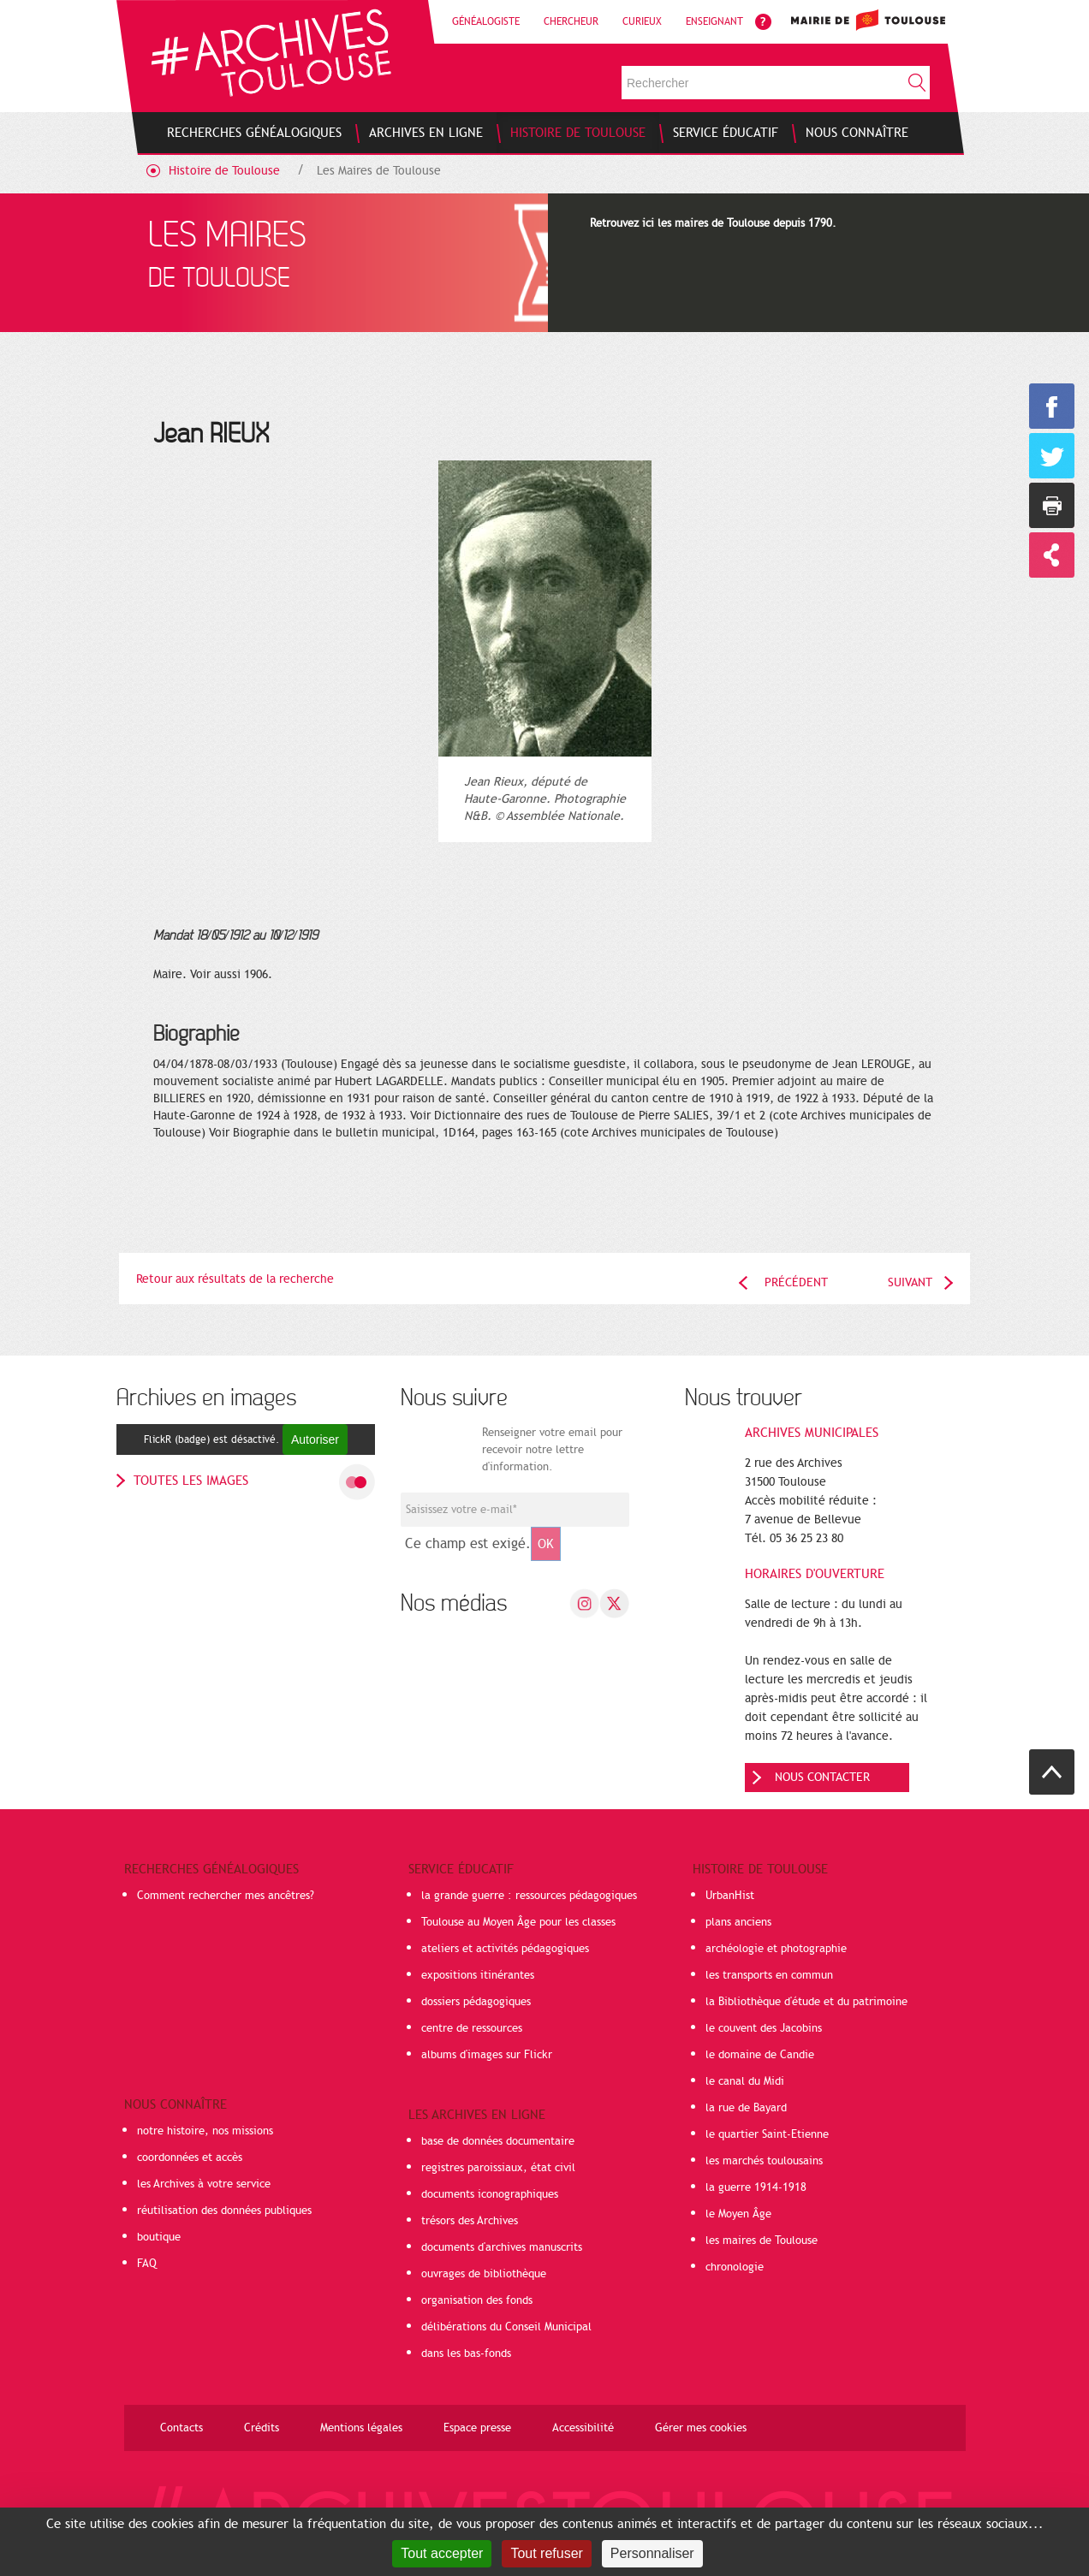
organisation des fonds (477, 2300)
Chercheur (571, 21)
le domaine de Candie (759, 2055)
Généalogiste (486, 21)
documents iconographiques (489, 2194)
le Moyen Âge (738, 2214)
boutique (159, 2237)
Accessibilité (583, 2428)
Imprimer (1051, 505)
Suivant (910, 1282)
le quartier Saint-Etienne (767, 2134)
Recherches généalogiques (211, 1869)
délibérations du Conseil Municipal (506, 2327)
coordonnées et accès (189, 2157)
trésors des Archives (469, 2221)
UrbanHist (729, 1895)
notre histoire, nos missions (205, 2131)
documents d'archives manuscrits (501, 2247)
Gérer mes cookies (701, 2428)
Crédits (261, 2428)
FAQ (147, 2263)
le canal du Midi (744, 2081)
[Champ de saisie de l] (515, 1510)
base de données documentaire (497, 2141)
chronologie (734, 2267)
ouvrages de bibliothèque (483, 2274)
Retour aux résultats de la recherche (235, 1279)
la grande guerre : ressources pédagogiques (529, 1895)
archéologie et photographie (776, 1949)
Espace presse (477, 2428)
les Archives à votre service (204, 2184)
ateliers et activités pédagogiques (505, 1949)
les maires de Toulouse (761, 2240)
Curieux (642, 21)
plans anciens (738, 1922)
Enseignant (714, 21)
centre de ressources (471, 2028)
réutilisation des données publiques (224, 2210)
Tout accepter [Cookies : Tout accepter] (442, 2553)
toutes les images (191, 1480)
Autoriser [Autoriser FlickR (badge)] (315, 1439)
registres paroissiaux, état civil (498, 2168)
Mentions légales (361, 2428)
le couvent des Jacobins (763, 2028)
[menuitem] (254, 132)
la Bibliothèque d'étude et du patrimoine (806, 2002)
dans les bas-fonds (466, 2353)
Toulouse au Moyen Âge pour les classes (518, 1922)
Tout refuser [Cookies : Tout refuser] (546, 2553)
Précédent (796, 1282)
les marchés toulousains (764, 2161)
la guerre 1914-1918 (755, 2187)
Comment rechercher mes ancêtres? (225, 1895)
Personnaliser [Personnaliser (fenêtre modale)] (652, 2553)
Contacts (181, 2428)
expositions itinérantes (477, 1975)
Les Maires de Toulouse (379, 170)
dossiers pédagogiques (476, 2002)
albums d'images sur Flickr (486, 2055)
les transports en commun (769, 1975)
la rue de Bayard (746, 2108)
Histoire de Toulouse (224, 170)
